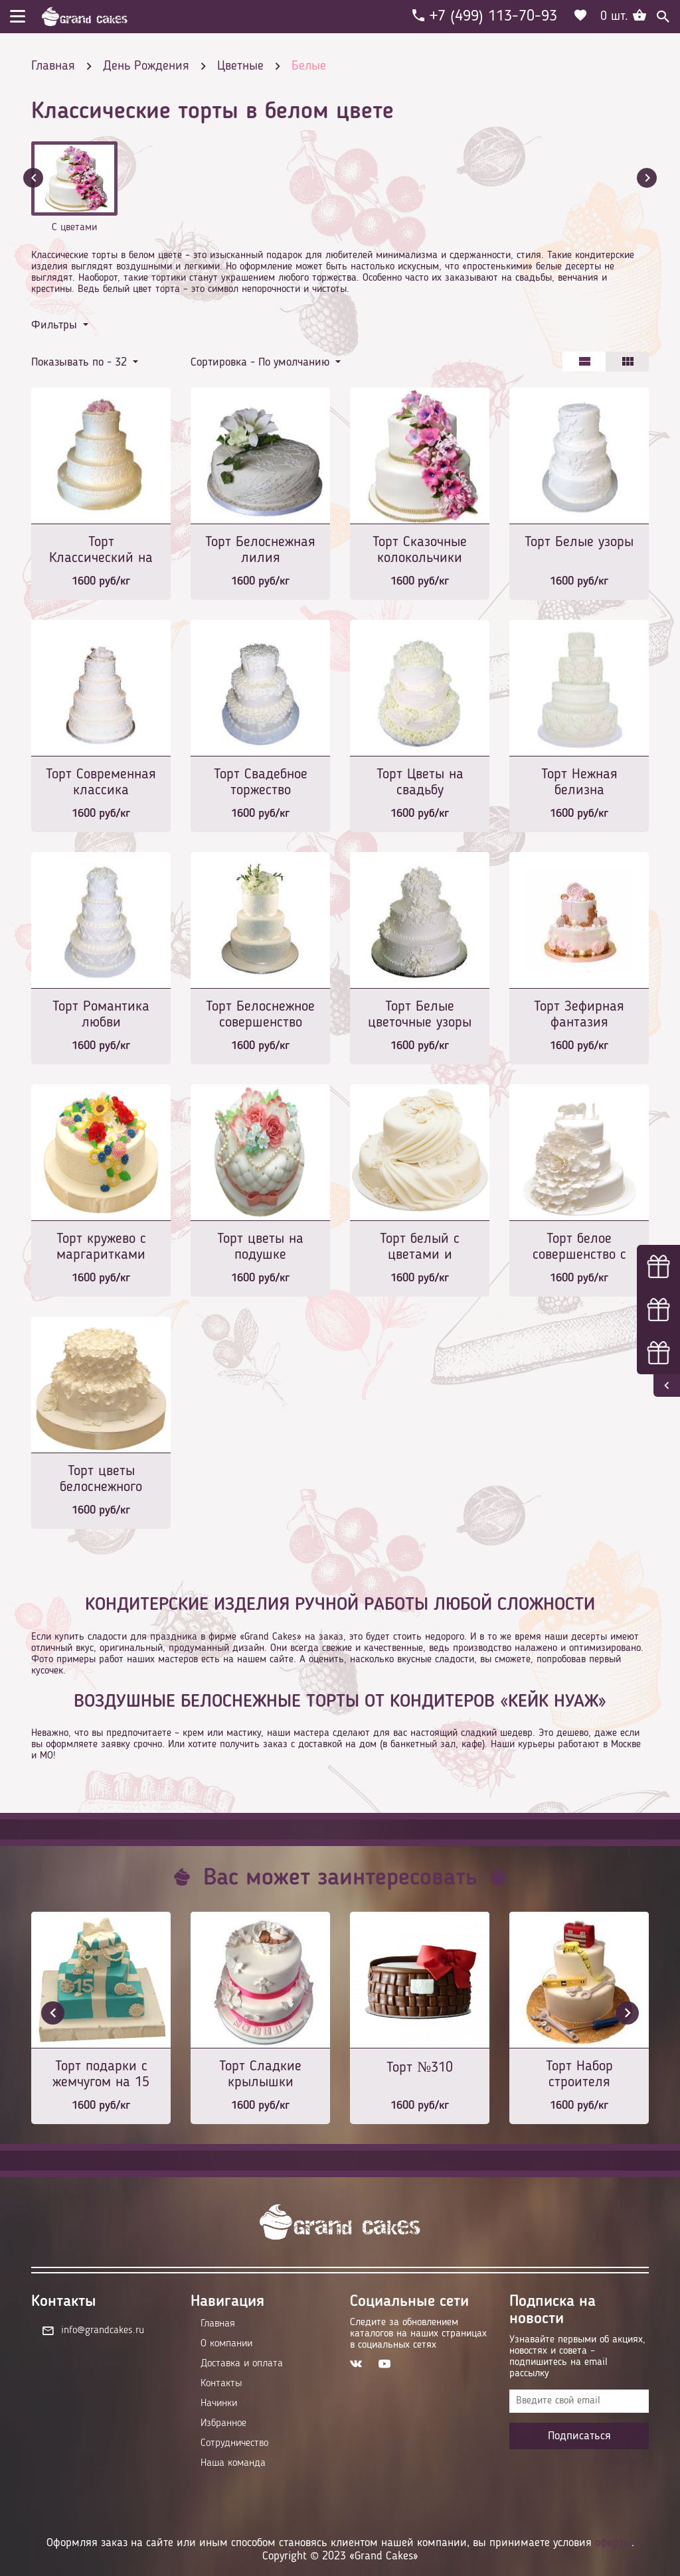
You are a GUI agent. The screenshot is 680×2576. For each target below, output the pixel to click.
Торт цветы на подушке (260, 1247)
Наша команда (233, 2463)
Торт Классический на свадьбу (101, 551)
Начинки (219, 2403)
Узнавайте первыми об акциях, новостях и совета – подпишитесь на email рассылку (577, 2356)
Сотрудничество (234, 2443)
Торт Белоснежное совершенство (260, 1014)
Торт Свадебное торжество (260, 782)
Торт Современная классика (101, 782)
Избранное (223, 2423)
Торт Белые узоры (579, 542)
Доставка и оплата (242, 2363)
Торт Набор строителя (579, 2074)
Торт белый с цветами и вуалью (420, 1248)
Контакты (221, 2383)
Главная (218, 2324)
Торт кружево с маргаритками (101, 1247)
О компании (226, 2343)
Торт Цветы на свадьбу (420, 782)
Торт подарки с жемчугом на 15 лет (100, 2075)
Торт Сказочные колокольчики (420, 550)
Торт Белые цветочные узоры (419, 1014)
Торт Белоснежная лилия (260, 550)
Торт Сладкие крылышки (260, 2074)
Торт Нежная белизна (579, 782)
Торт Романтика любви (100, 1014)
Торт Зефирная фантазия (579, 1014)
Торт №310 (419, 2067)
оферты (613, 2543)
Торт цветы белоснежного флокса (101, 1480)
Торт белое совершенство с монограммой (579, 1248)
